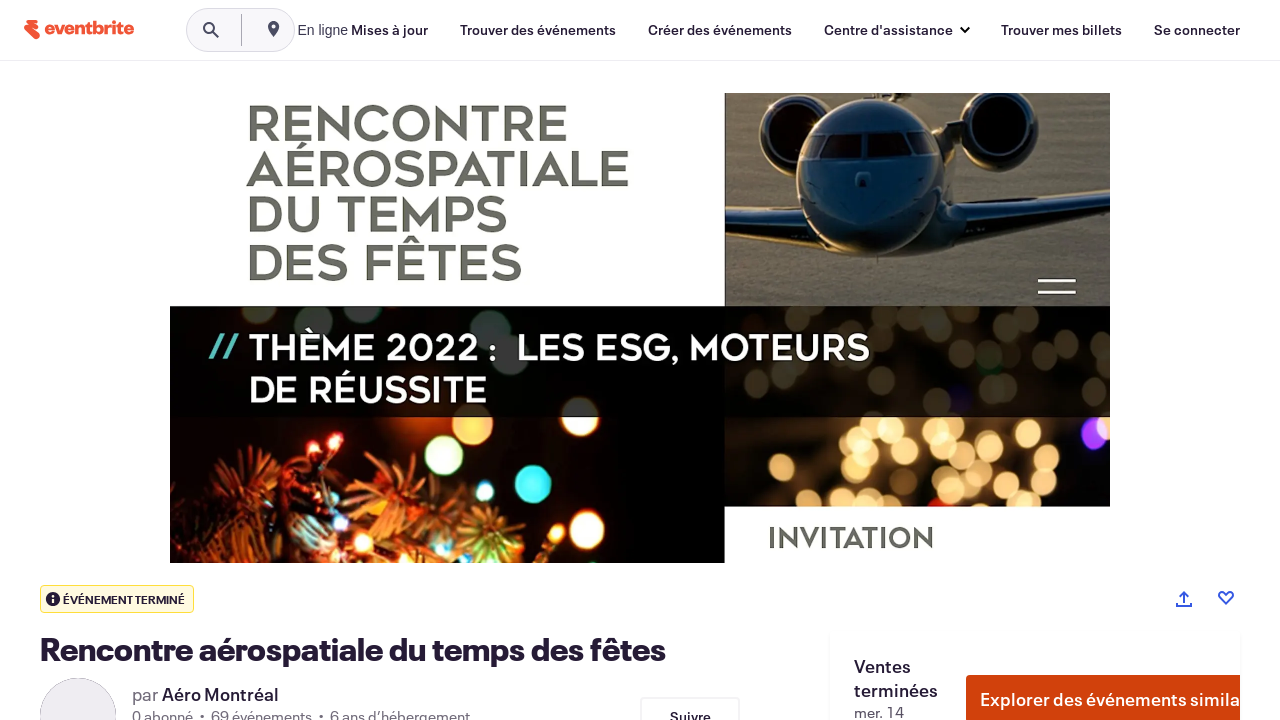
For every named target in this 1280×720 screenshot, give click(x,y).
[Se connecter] (1197, 30)
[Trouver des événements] (538, 30)
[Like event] (1226, 598)
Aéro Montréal (220, 694)
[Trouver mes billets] (1061, 30)
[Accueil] (79, 29)
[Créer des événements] (720, 30)
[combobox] (385, 30)
